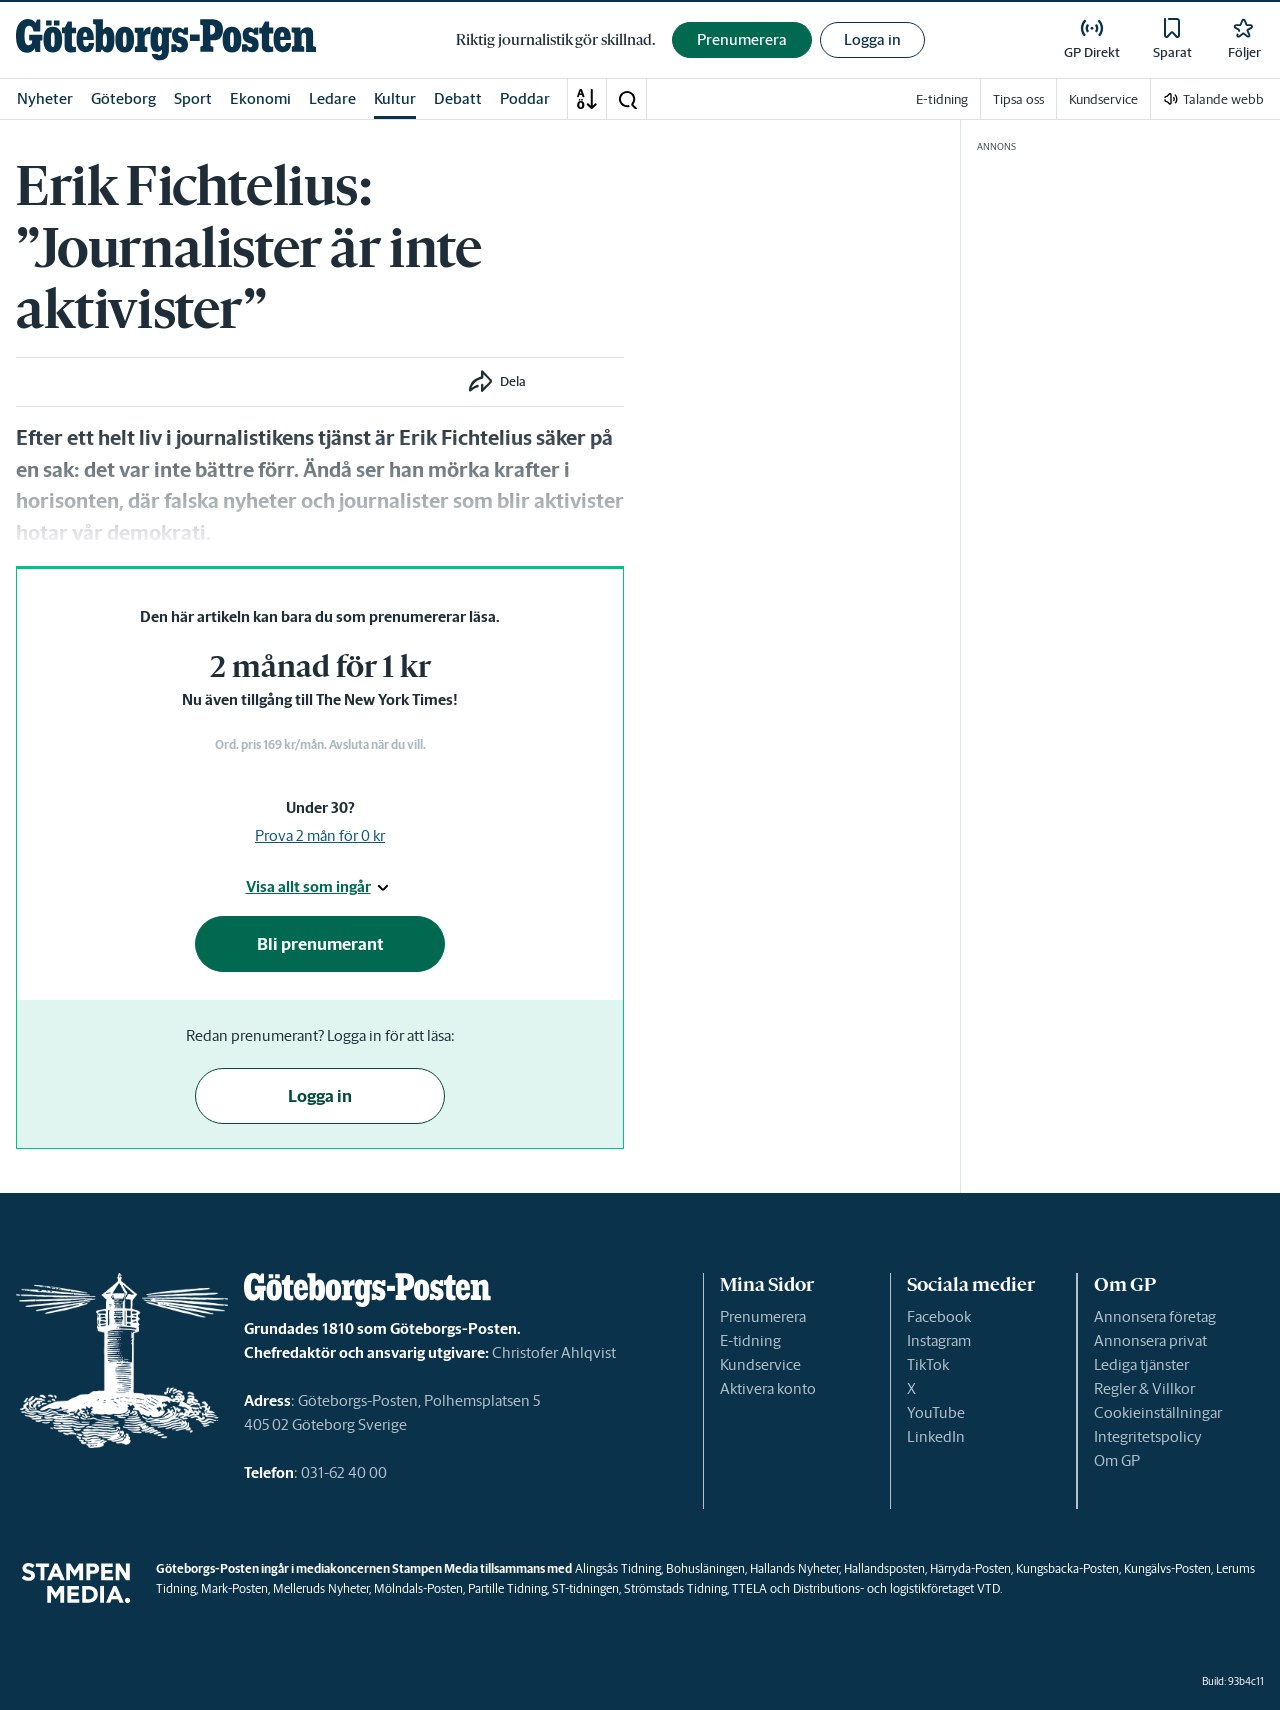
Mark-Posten (234, 1588)
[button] (627, 99)
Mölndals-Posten (418, 1588)
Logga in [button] (872, 39)
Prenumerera (763, 1316)
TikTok (928, 1364)
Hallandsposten (884, 1568)
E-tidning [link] (942, 99)
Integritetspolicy (1148, 1436)
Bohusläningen (705, 1568)
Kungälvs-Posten (1167, 1568)
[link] (166, 39)
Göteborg (123, 98)
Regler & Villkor (1144, 1388)
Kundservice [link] (1103, 99)
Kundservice (760, 1364)
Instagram (939, 1340)
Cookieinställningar (1158, 1412)
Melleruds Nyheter (321, 1588)
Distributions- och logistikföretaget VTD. (897, 1588)
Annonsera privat (1150, 1340)
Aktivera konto (768, 1388)
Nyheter (45, 98)
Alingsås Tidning (618, 1568)
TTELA (749, 1588)
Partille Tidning (507, 1588)
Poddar (525, 98)
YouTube (936, 1412)
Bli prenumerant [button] (320, 944)
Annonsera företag (1155, 1316)
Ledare (332, 98)
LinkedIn (936, 1436)
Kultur (395, 98)
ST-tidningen (585, 1588)
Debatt (458, 98)
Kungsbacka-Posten (1067, 1568)
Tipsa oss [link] (1018, 99)
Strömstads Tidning (675, 1588)
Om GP (1117, 1460)
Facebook (939, 1316)
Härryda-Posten (970, 1568)
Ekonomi (260, 98)
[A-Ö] (587, 99)
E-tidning (750, 1340)
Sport (193, 98)
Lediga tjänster (1141, 1364)
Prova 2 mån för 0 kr (320, 835)
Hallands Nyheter (794, 1568)
